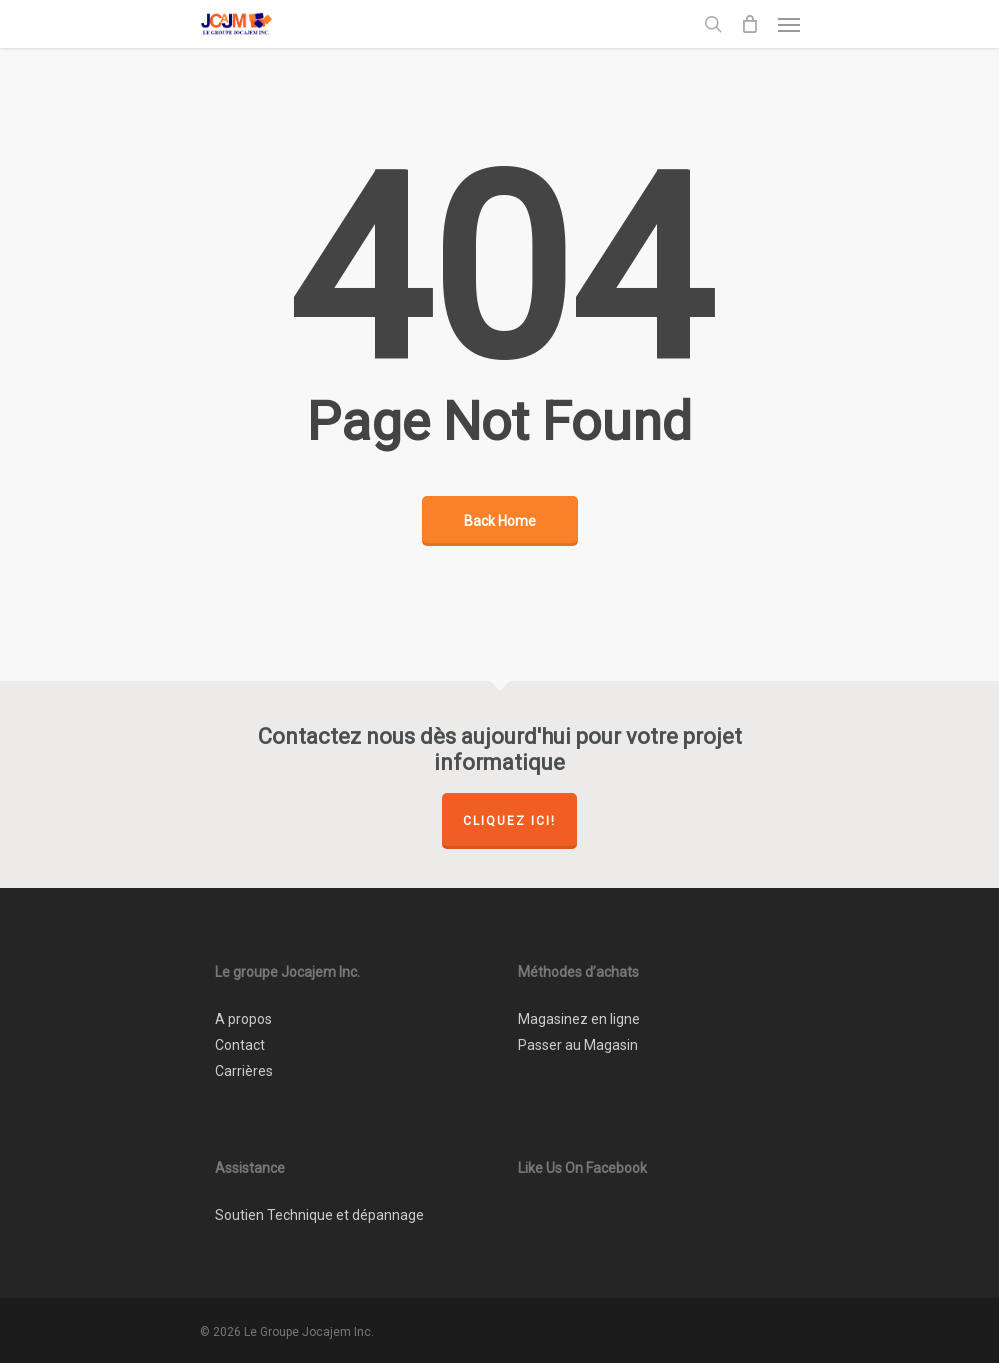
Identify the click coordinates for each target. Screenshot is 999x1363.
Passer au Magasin (578, 1045)
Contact (240, 1045)
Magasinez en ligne (579, 1019)
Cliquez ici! (509, 821)
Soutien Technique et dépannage (319, 1215)
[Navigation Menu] (789, 24)
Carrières (244, 1071)
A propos (243, 1019)
